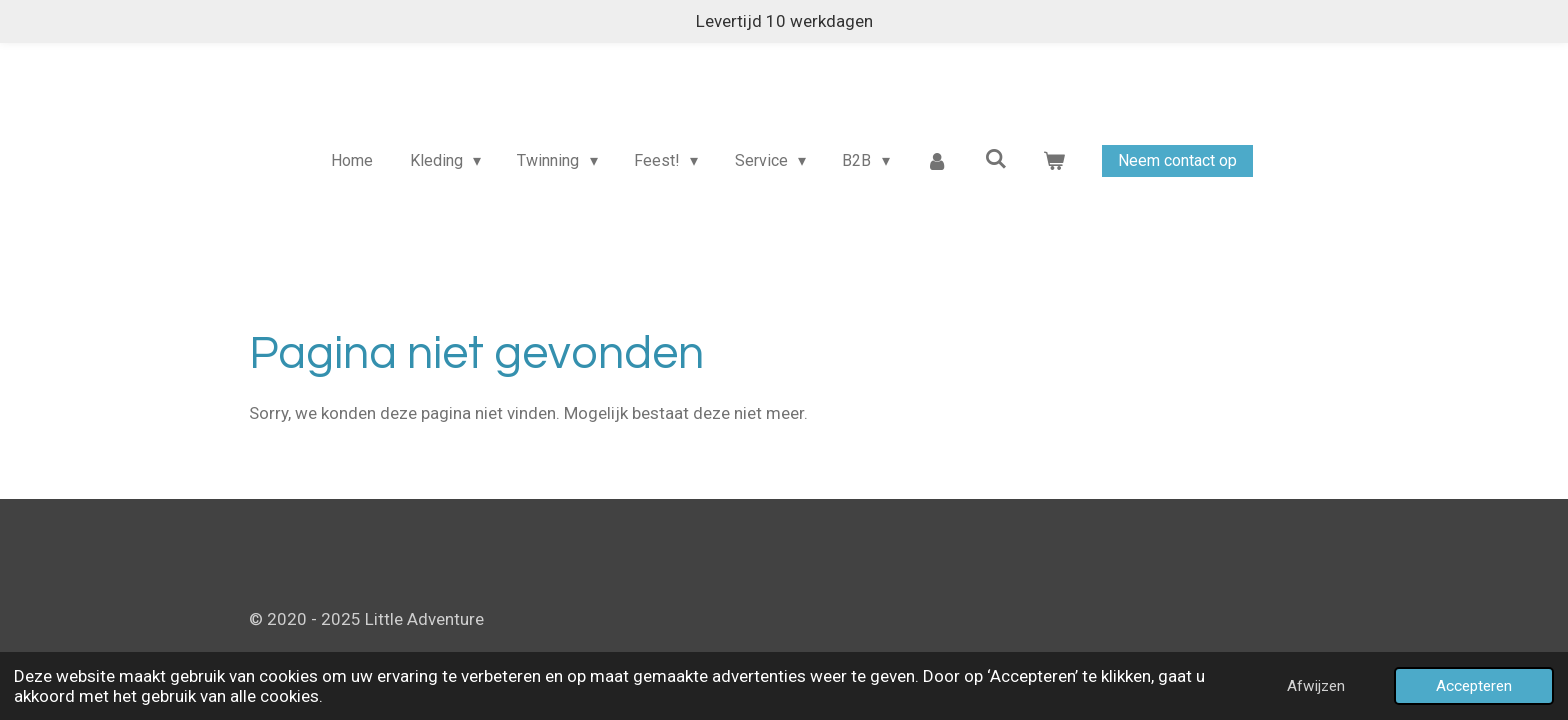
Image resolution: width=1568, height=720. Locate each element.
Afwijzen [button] (1316, 686)
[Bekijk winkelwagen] (1054, 161)
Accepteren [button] (1474, 686)
